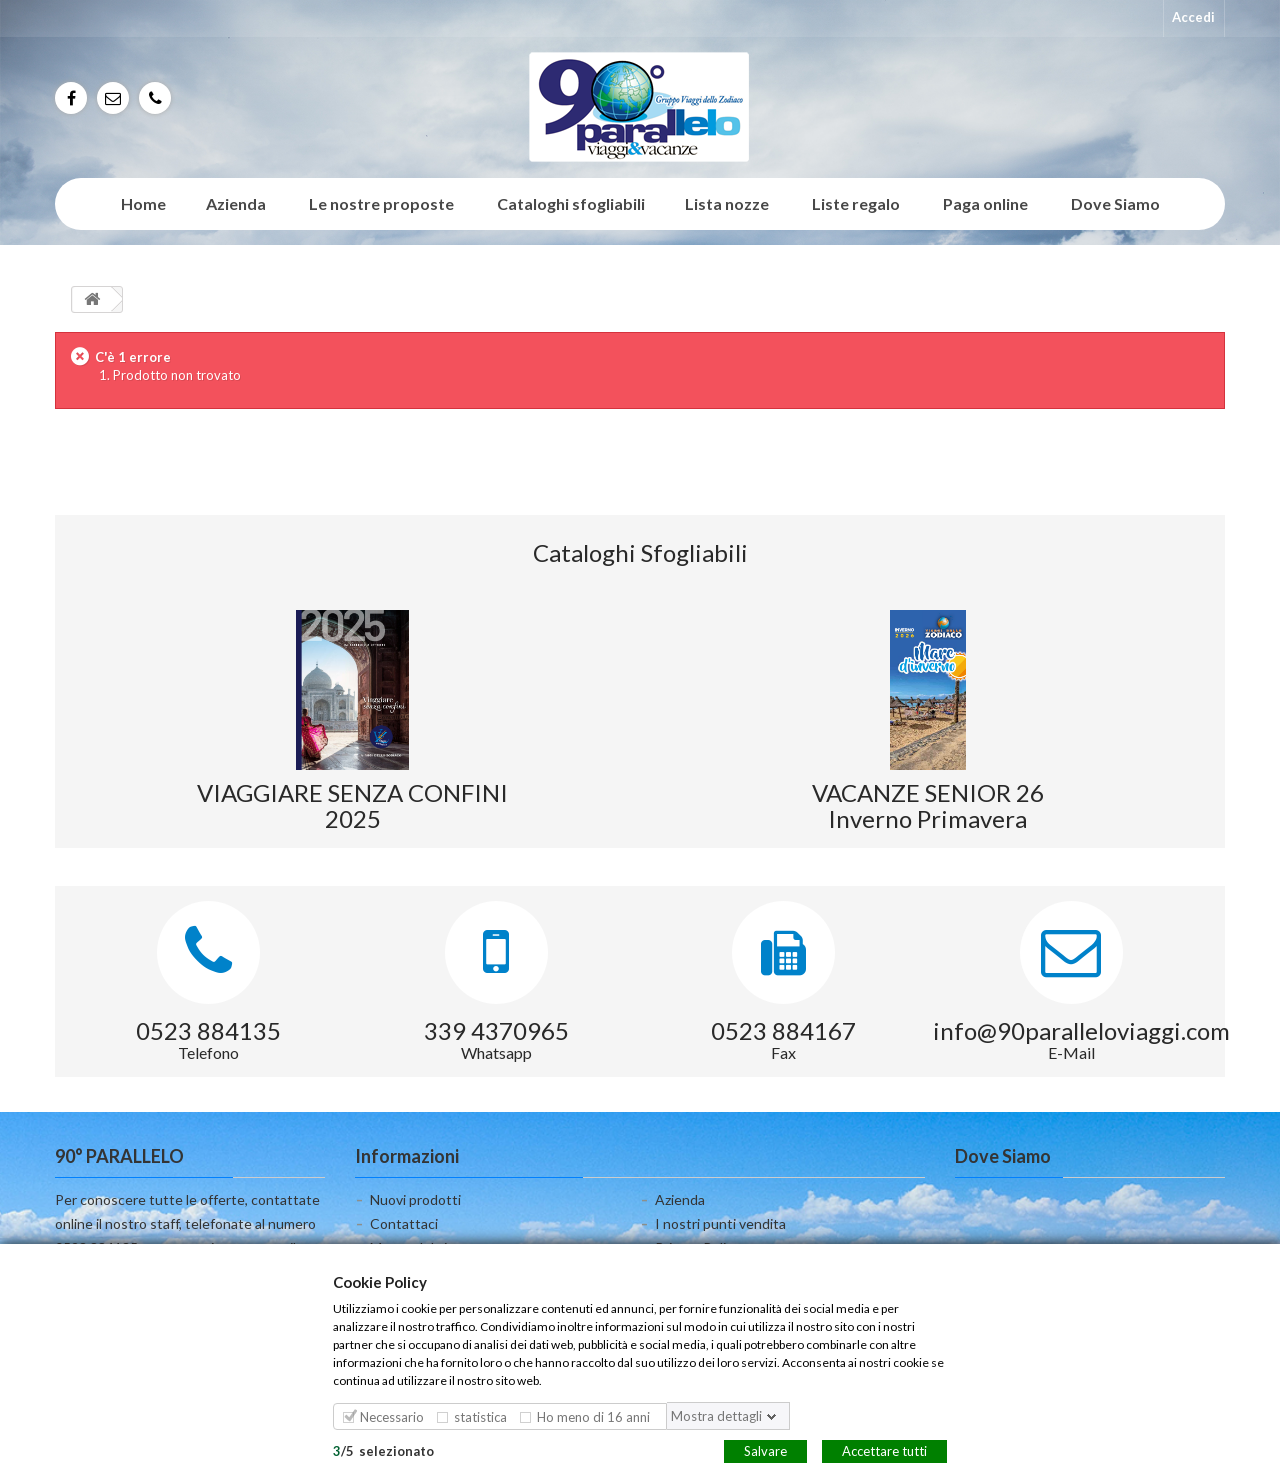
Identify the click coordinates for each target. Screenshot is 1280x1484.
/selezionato (383, 1450)
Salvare (765, 1450)
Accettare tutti (884, 1450)
